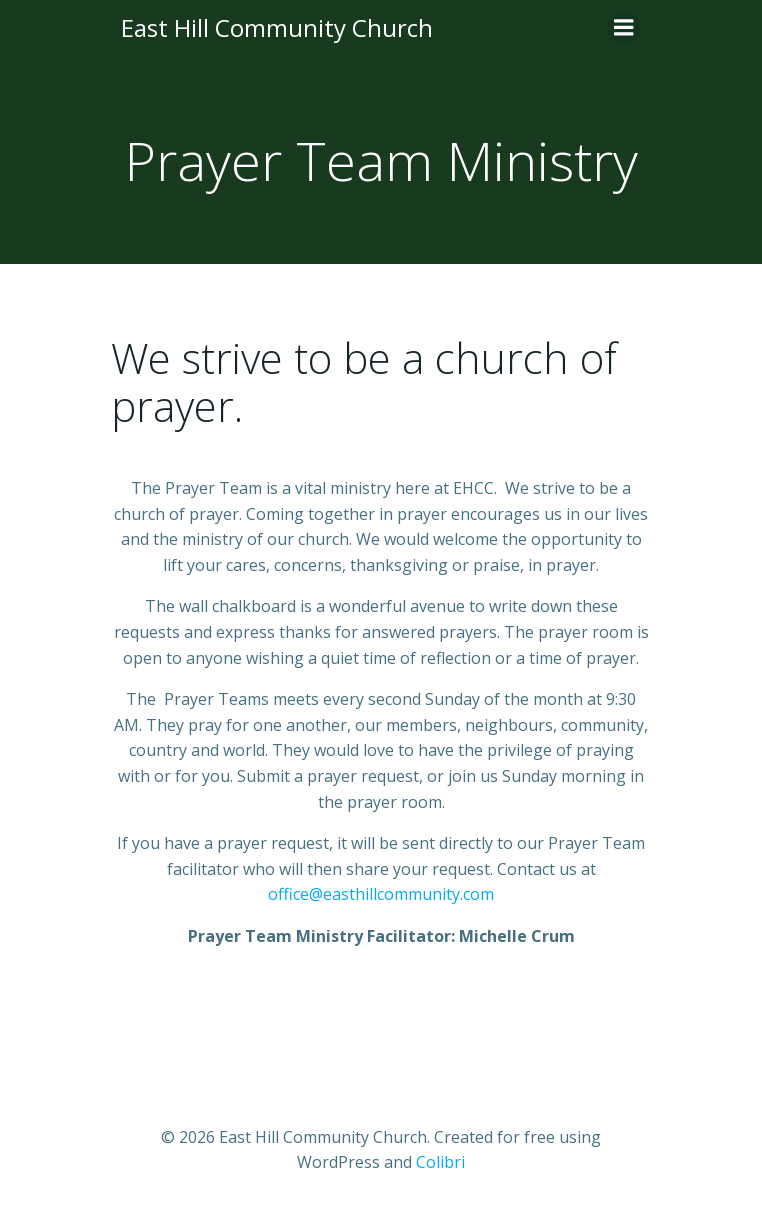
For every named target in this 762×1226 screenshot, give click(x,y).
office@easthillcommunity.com (381, 894)
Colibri (440, 1162)
